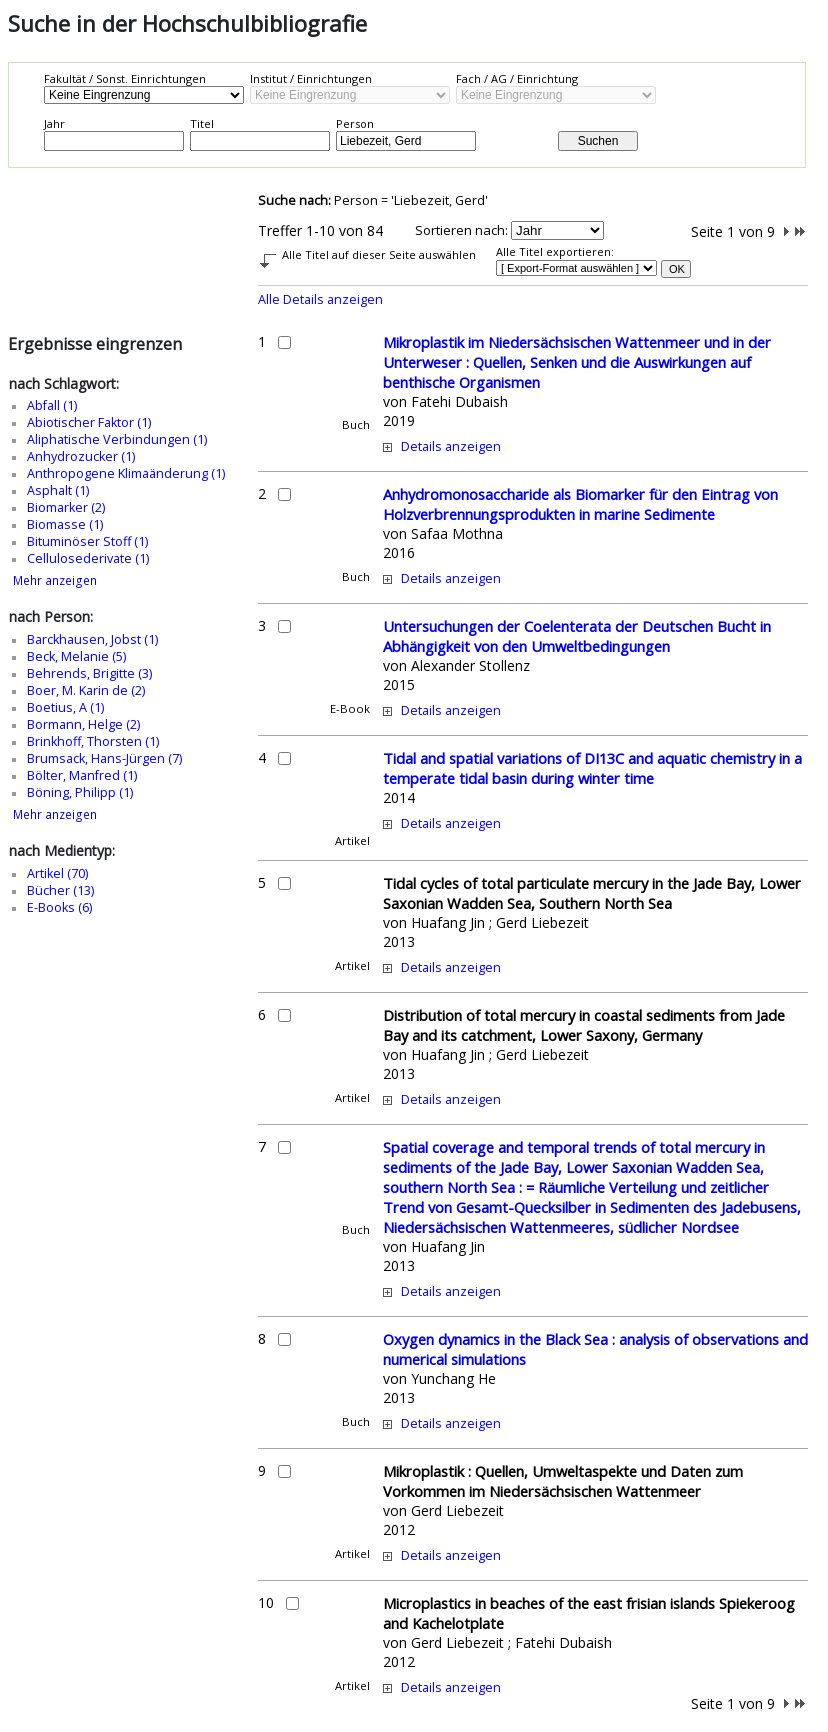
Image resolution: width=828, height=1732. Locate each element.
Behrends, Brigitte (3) (89, 673)
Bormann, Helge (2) (83, 724)
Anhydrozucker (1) (81, 456)
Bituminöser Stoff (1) (87, 541)
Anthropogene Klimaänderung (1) (126, 473)
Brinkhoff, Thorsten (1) (93, 741)
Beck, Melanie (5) (76, 656)
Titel (202, 123)
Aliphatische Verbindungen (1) (117, 439)
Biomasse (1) (65, 524)
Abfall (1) (52, 405)
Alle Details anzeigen (320, 299)
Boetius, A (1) (65, 707)
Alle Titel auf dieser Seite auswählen (379, 254)
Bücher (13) (60, 890)
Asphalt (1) (58, 490)
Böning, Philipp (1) (80, 792)
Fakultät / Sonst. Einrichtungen (125, 78)
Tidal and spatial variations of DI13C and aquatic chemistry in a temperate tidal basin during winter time (592, 768)
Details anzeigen (451, 446)
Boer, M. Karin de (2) (86, 690)
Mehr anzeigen (55, 580)
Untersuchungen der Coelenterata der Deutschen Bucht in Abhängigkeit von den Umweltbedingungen (577, 636)
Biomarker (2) (66, 507)
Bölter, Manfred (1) (82, 775)
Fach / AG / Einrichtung (517, 78)
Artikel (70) (57, 873)
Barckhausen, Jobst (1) (92, 639)
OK (677, 269)
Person (355, 123)
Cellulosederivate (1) (88, 558)
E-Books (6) (59, 907)
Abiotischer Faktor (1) (89, 422)
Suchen (598, 141)
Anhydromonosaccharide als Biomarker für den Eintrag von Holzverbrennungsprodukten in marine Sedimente (580, 504)
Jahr (54, 123)
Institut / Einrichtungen (311, 78)
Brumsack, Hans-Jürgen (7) (104, 758)
